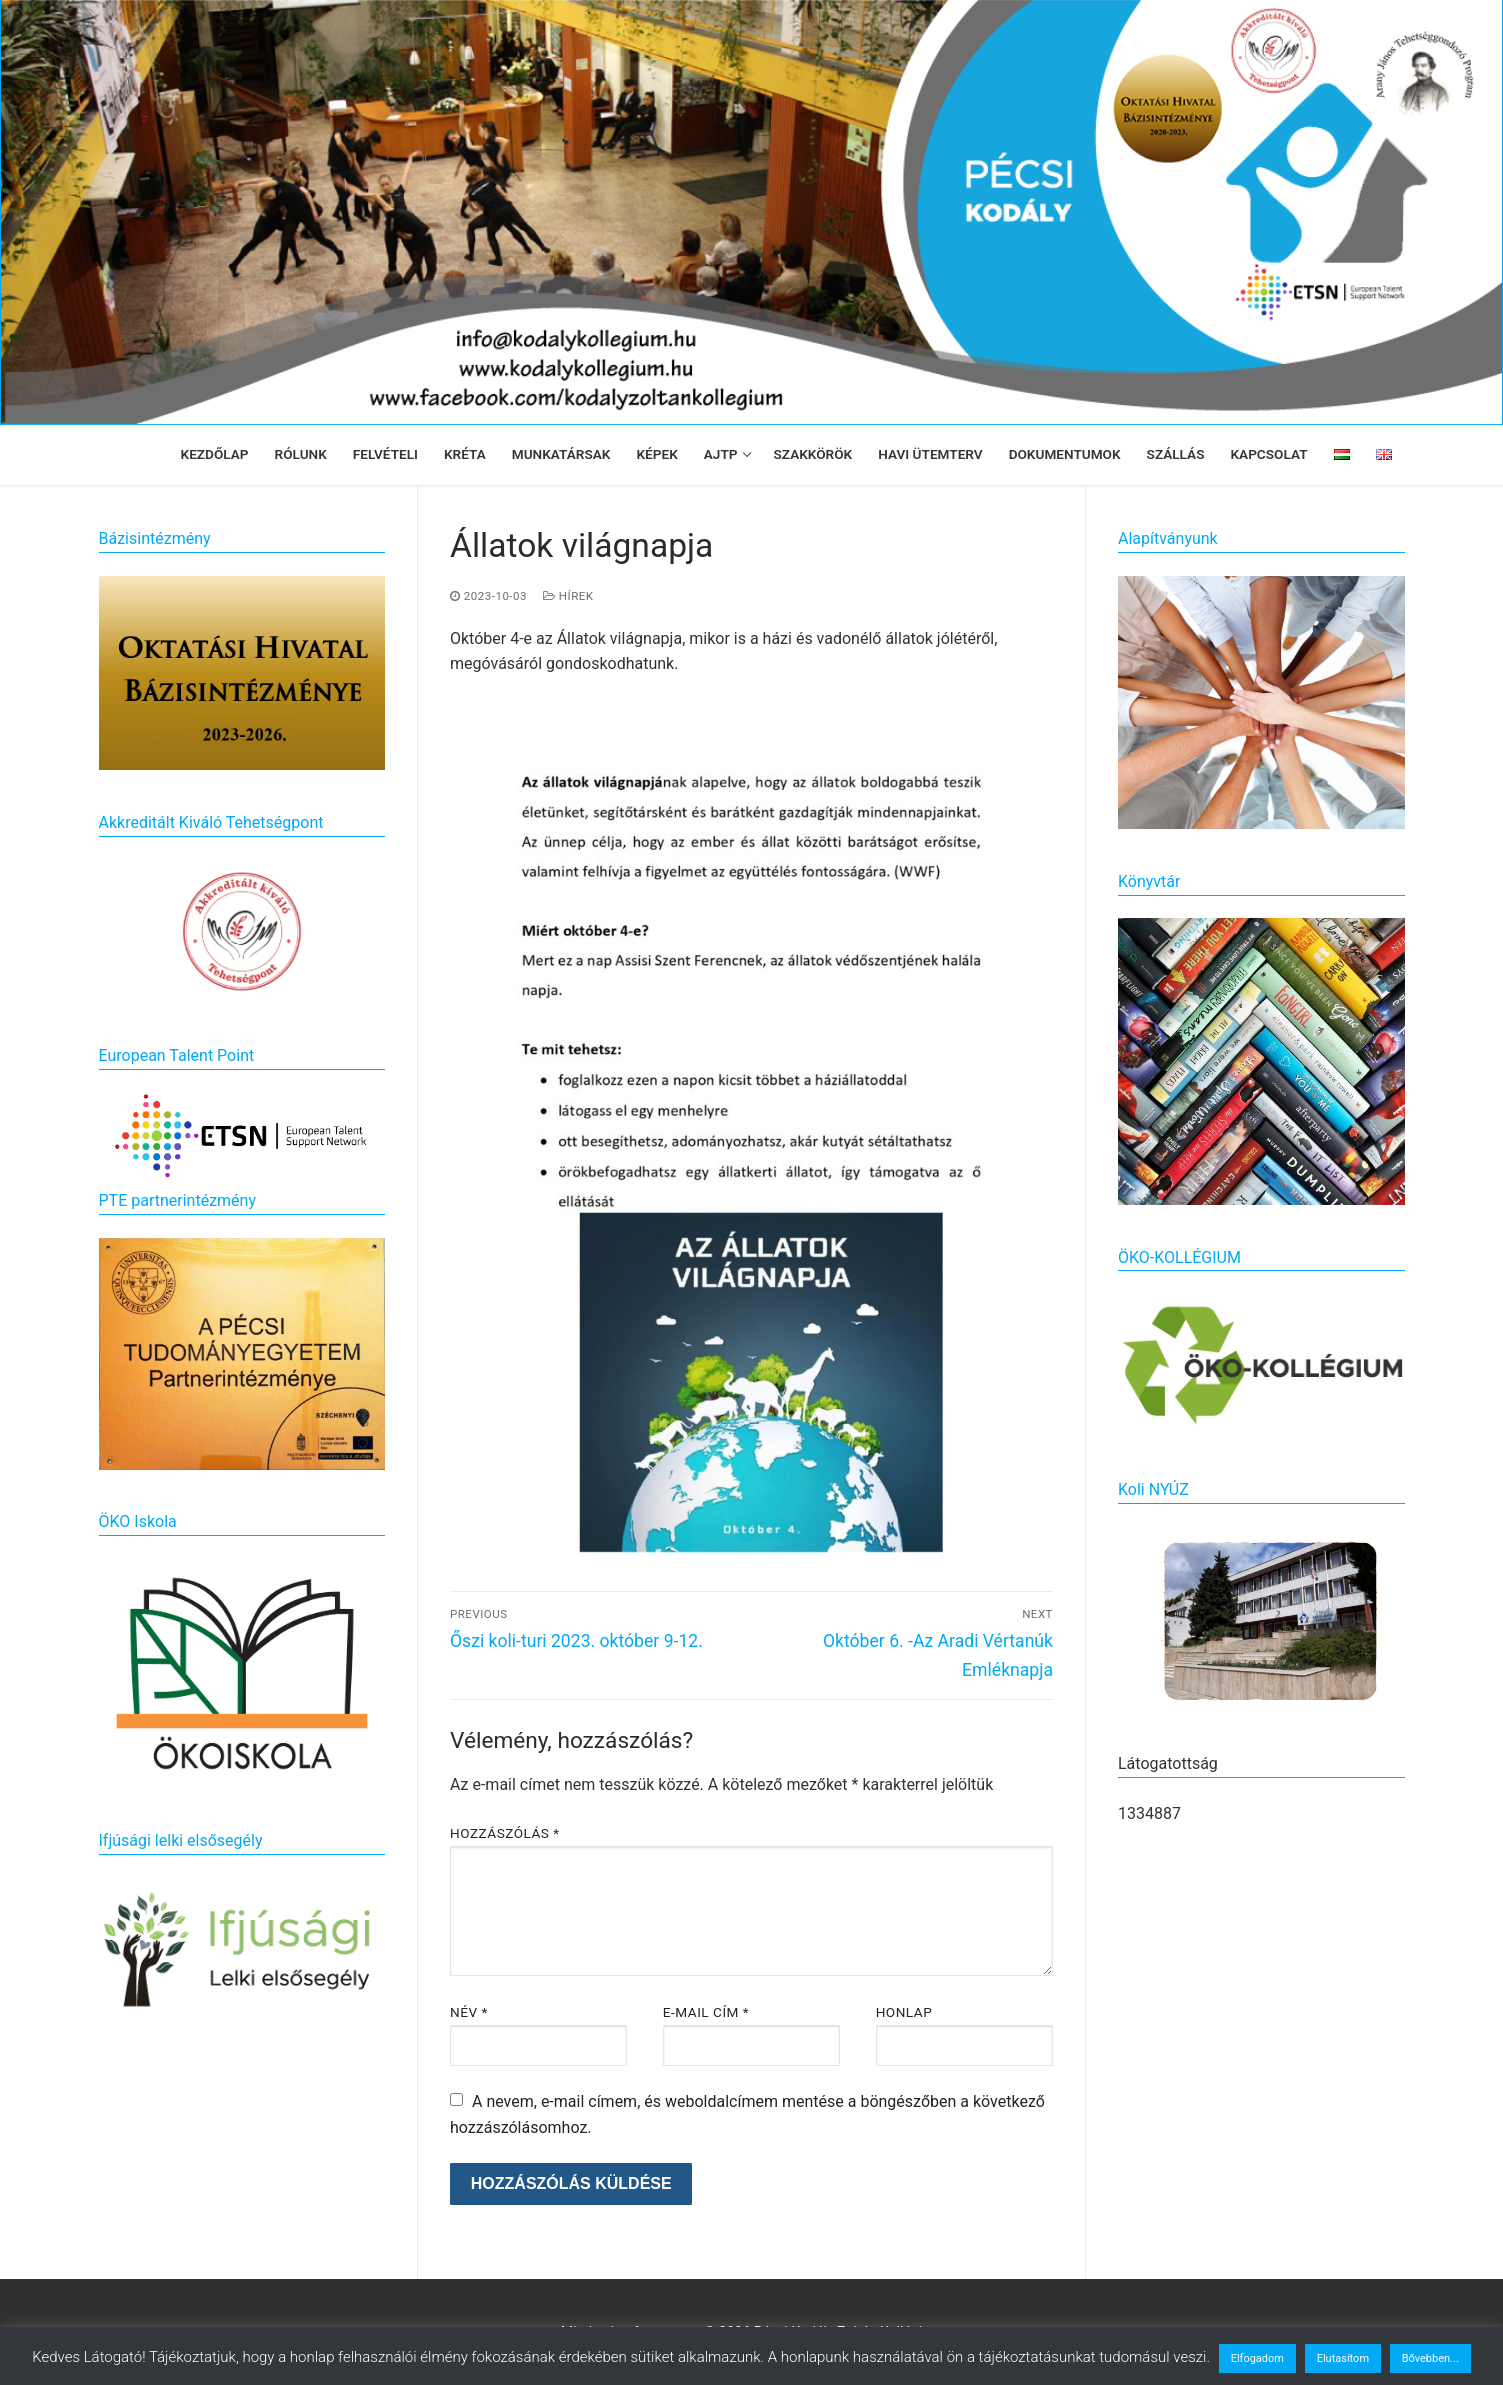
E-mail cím (706, 2012)
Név (469, 2012)
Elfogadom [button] (1257, 2358)
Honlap (904, 2012)
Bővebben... (1430, 2358)
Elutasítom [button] (1343, 2358)
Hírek (568, 596)
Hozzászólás (505, 1833)
